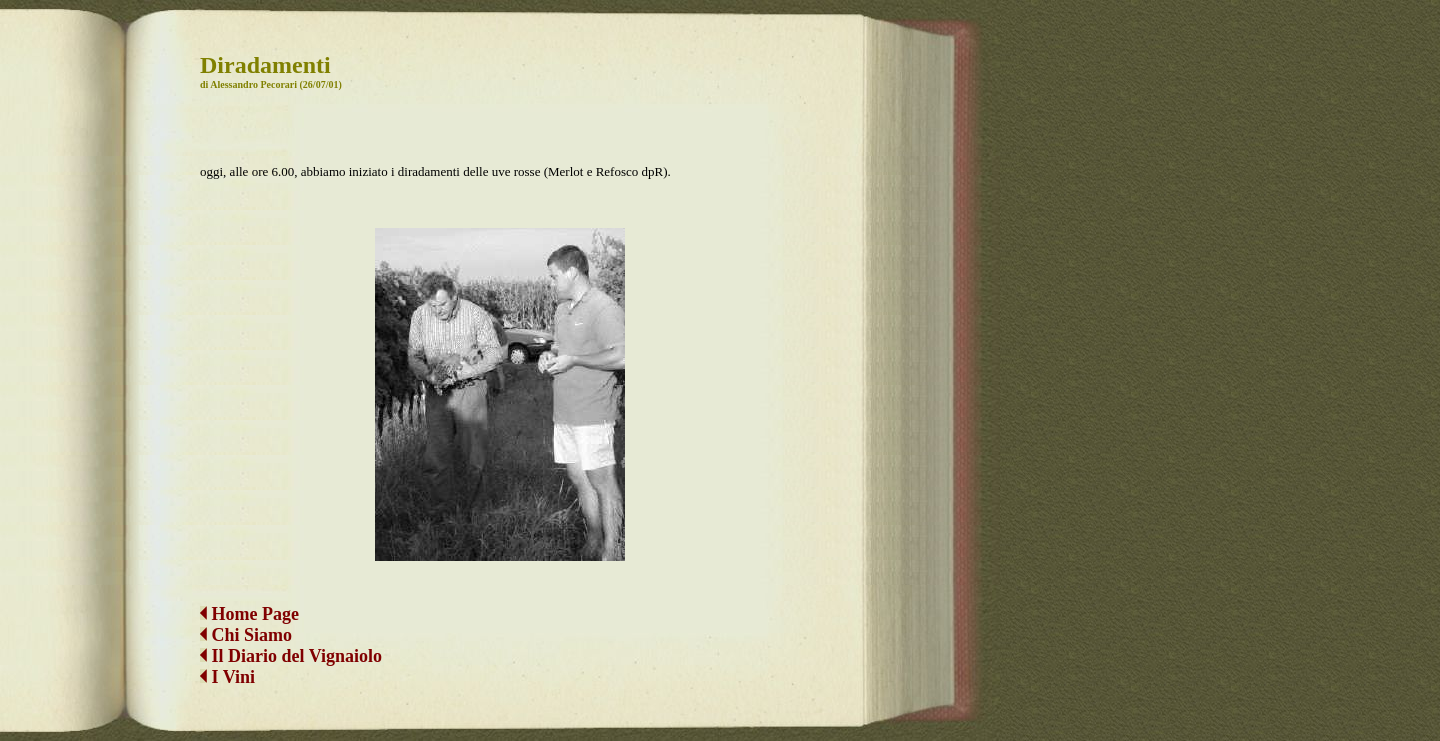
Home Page (249, 598)
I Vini (227, 661)
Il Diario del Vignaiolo (291, 640)
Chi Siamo (252, 619)
